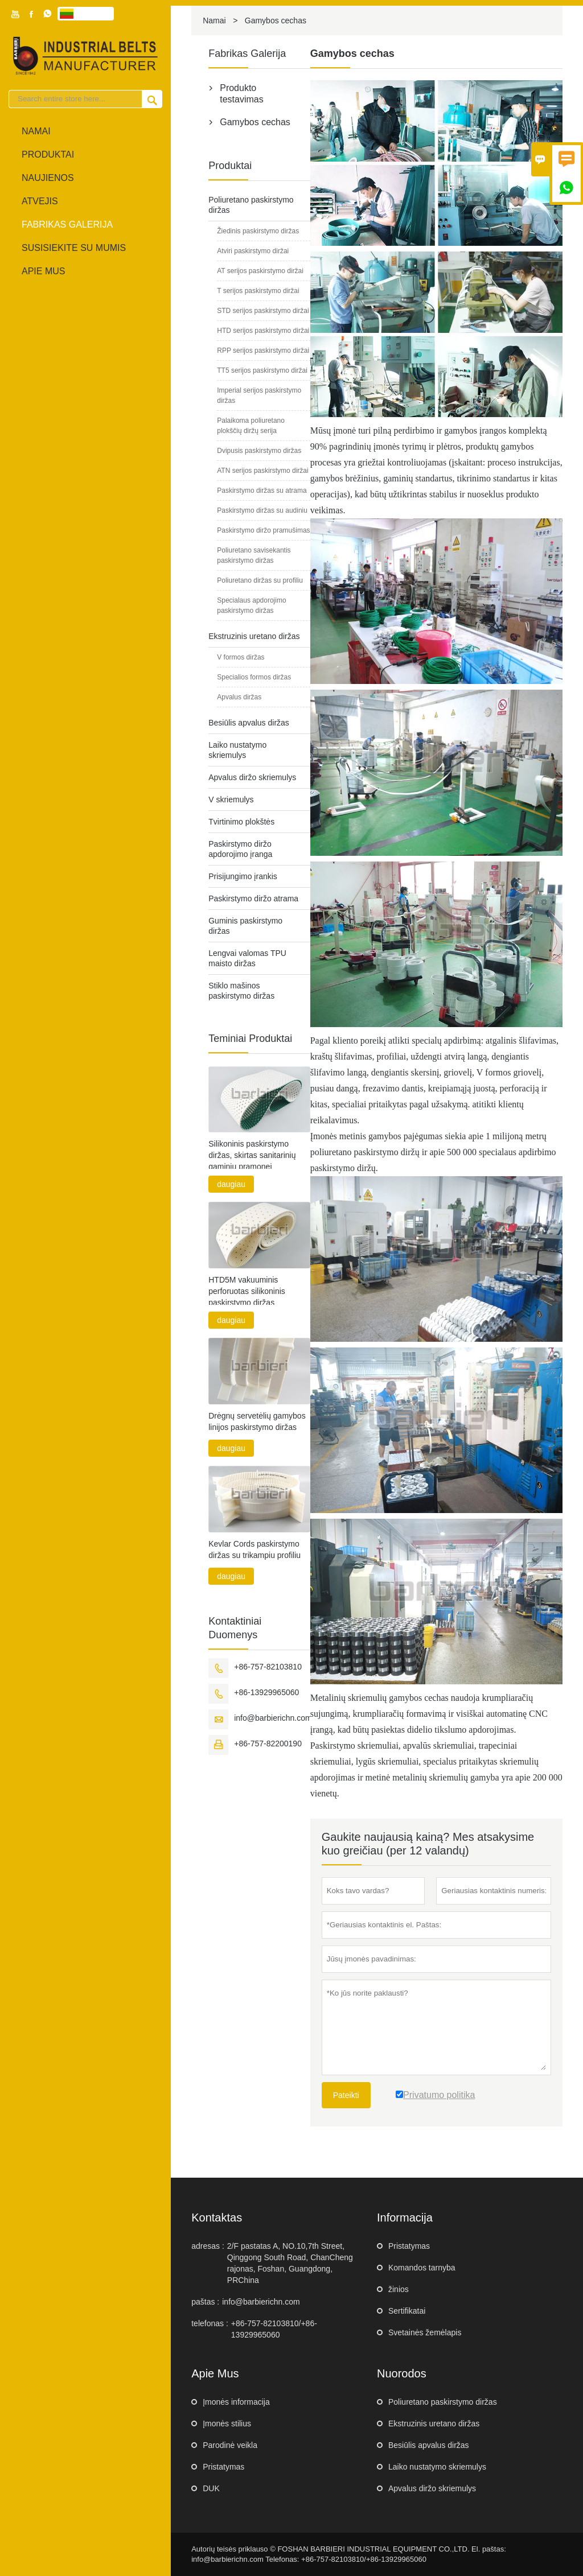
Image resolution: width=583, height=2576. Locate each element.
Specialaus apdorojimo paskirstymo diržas (251, 605)
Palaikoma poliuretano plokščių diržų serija (251, 426)
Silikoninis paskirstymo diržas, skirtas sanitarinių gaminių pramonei (251, 1155)
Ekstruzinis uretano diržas (253, 636)
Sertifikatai (406, 2310)
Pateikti (346, 2095)
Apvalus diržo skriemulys (252, 777)
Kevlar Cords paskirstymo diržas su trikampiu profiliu (254, 1549)
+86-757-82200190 (268, 1743)
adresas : (207, 2246)
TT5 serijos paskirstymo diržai (262, 370)
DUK (211, 2488)
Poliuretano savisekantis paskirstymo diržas (253, 555)
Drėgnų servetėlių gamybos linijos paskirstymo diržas (256, 1421)
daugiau (231, 1184)
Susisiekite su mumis (74, 248)
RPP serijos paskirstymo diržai (263, 351)
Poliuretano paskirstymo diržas (442, 2401)
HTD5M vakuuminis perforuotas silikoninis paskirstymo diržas (246, 1291)
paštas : (205, 2301)
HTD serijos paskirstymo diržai (263, 331)
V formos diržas (240, 657)
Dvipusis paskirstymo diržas (259, 451)
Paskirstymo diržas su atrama (261, 490)
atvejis (40, 201)
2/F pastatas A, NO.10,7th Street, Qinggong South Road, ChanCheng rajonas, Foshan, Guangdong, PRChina (290, 2263)
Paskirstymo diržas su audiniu (262, 510)
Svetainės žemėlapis (424, 2332)
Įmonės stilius (227, 2423)
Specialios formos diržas (254, 677)
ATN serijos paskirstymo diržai (262, 471)
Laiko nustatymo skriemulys (437, 2466)
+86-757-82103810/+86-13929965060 (274, 2329)
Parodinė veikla (230, 2445)
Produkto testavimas (241, 93)
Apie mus (43, 271)
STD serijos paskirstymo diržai (263, 311)
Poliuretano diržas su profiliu (260, 580)
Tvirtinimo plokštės (241, 821)
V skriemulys (230, 799)
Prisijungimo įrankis (242, 876)
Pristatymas (409, 2246)
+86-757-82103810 (268, 1666)
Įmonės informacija (236, 2401)
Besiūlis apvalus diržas (248, 722)
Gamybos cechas (255, 122)
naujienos (48, 178)
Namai (36, 131)
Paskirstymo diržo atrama (253, 898)
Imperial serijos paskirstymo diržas (259, 395)
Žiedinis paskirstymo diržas (258, 231)
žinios (398, 2289)
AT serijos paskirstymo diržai (260, 271)
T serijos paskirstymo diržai (258, 291)
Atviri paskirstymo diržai (253, 251)
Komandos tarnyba (421, 2267)
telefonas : (209, 2323)
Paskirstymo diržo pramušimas (263, 530)
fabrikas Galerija (67, 224)
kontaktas (216, 2217)
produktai (48, 154)
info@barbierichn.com (272, 1717)
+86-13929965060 (266, 1692)
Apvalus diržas (239, 697)
